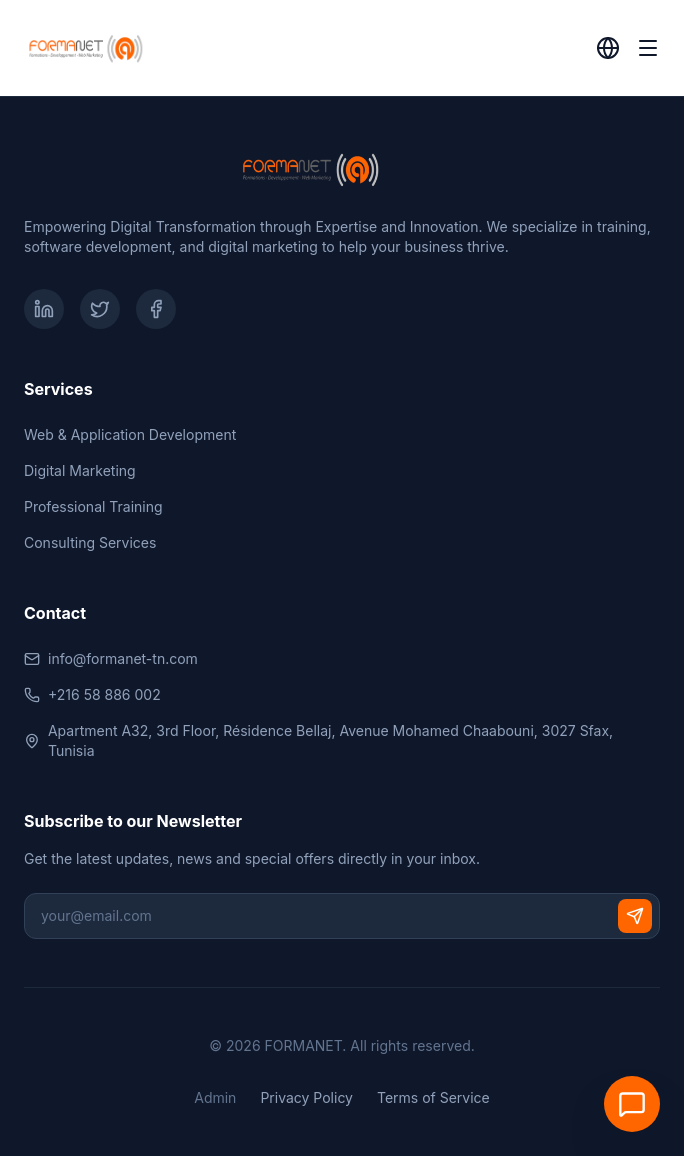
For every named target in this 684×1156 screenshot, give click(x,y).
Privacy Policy (306, 1097)
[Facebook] (156, 309)
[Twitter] (100, 309)
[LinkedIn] (44, 309)
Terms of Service (433, 1097)
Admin (215, 1097)
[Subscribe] (635, 916)
